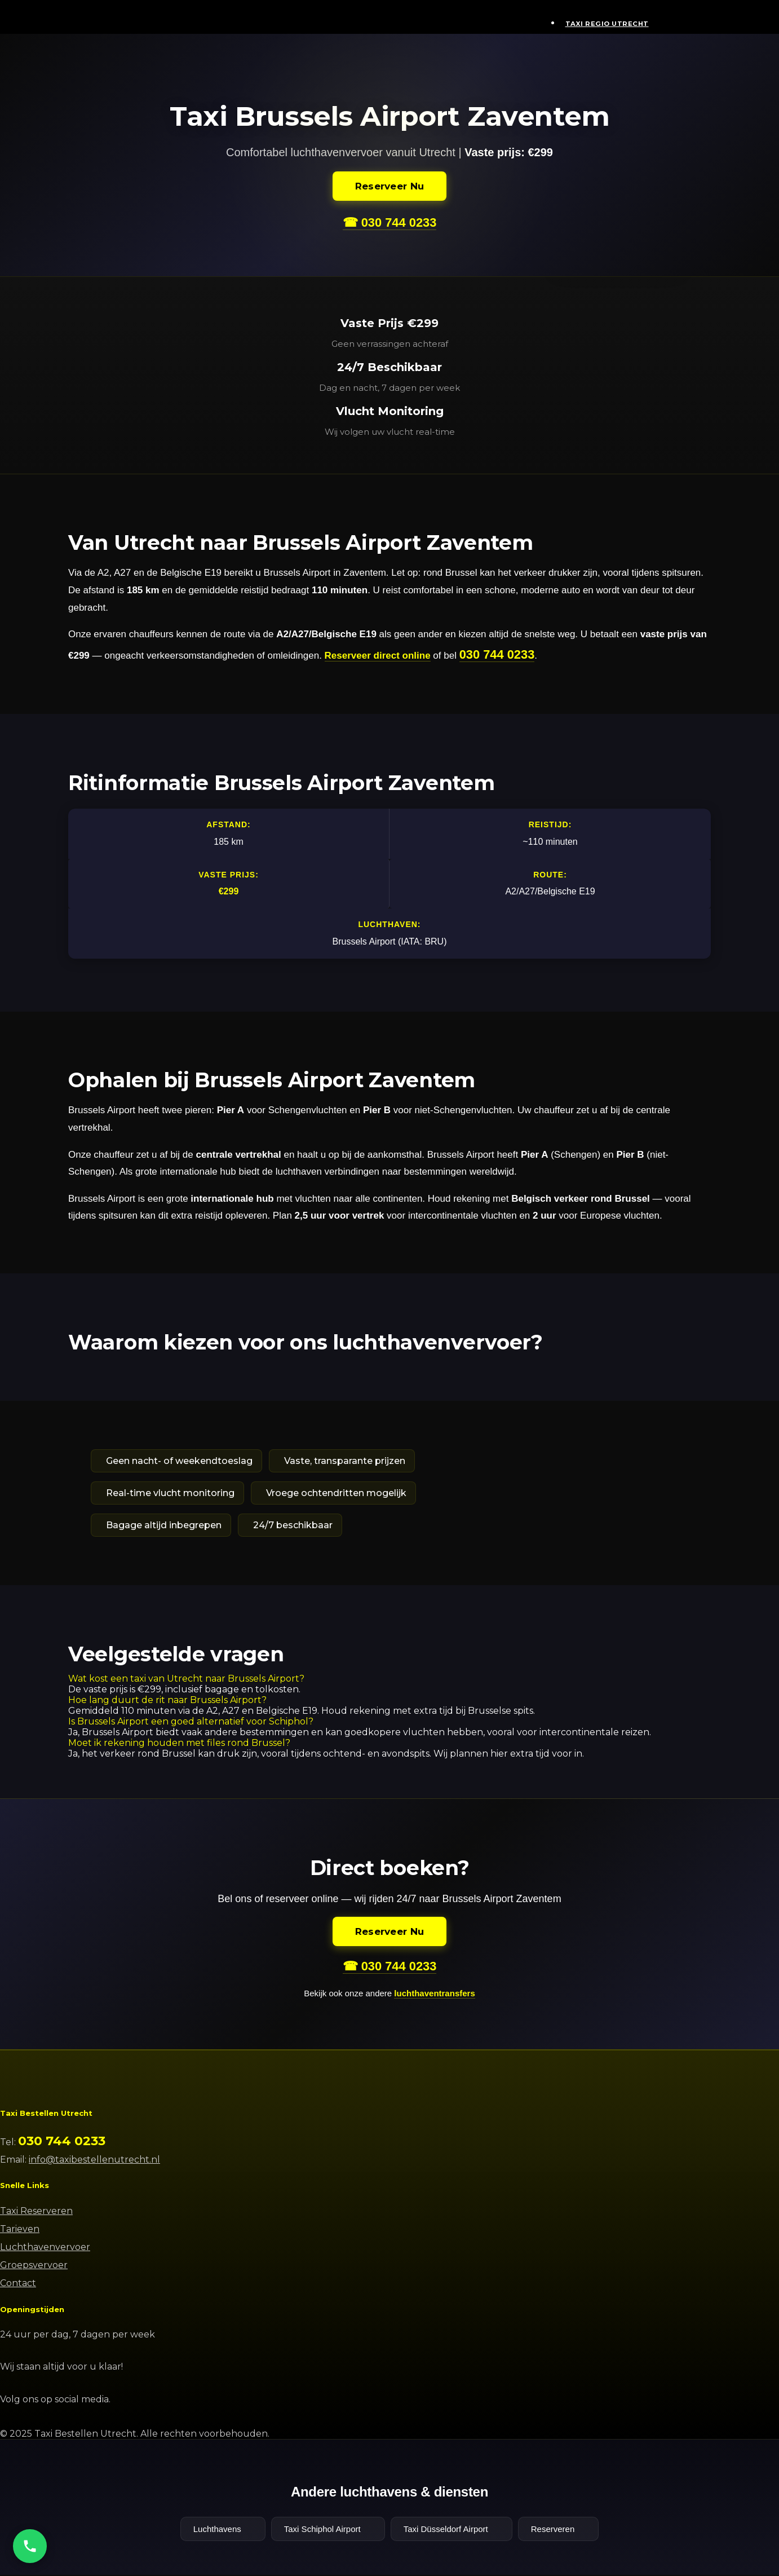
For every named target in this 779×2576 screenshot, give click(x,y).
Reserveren (558, 2530)
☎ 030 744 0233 (389, 222)
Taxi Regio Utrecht (607, 24)
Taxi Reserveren (36, 2212)
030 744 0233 (497, 654)
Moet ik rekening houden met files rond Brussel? (179, 1743)
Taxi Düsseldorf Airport (451, 2530)
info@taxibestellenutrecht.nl (94, 2160)
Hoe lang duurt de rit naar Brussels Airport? (167, 1700)
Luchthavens (223, 2530)
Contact (18, 2284)
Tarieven (19, 2230)
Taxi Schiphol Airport (328, 2530)
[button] (389, 1679)
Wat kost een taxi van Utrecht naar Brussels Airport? (186, 1679)
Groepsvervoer (34, 2266)
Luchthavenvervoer (45, 2248)
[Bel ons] (30, 2545)
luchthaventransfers (434, 1994)
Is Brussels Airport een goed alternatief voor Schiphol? (190, 1722)
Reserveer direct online (378, 655)
